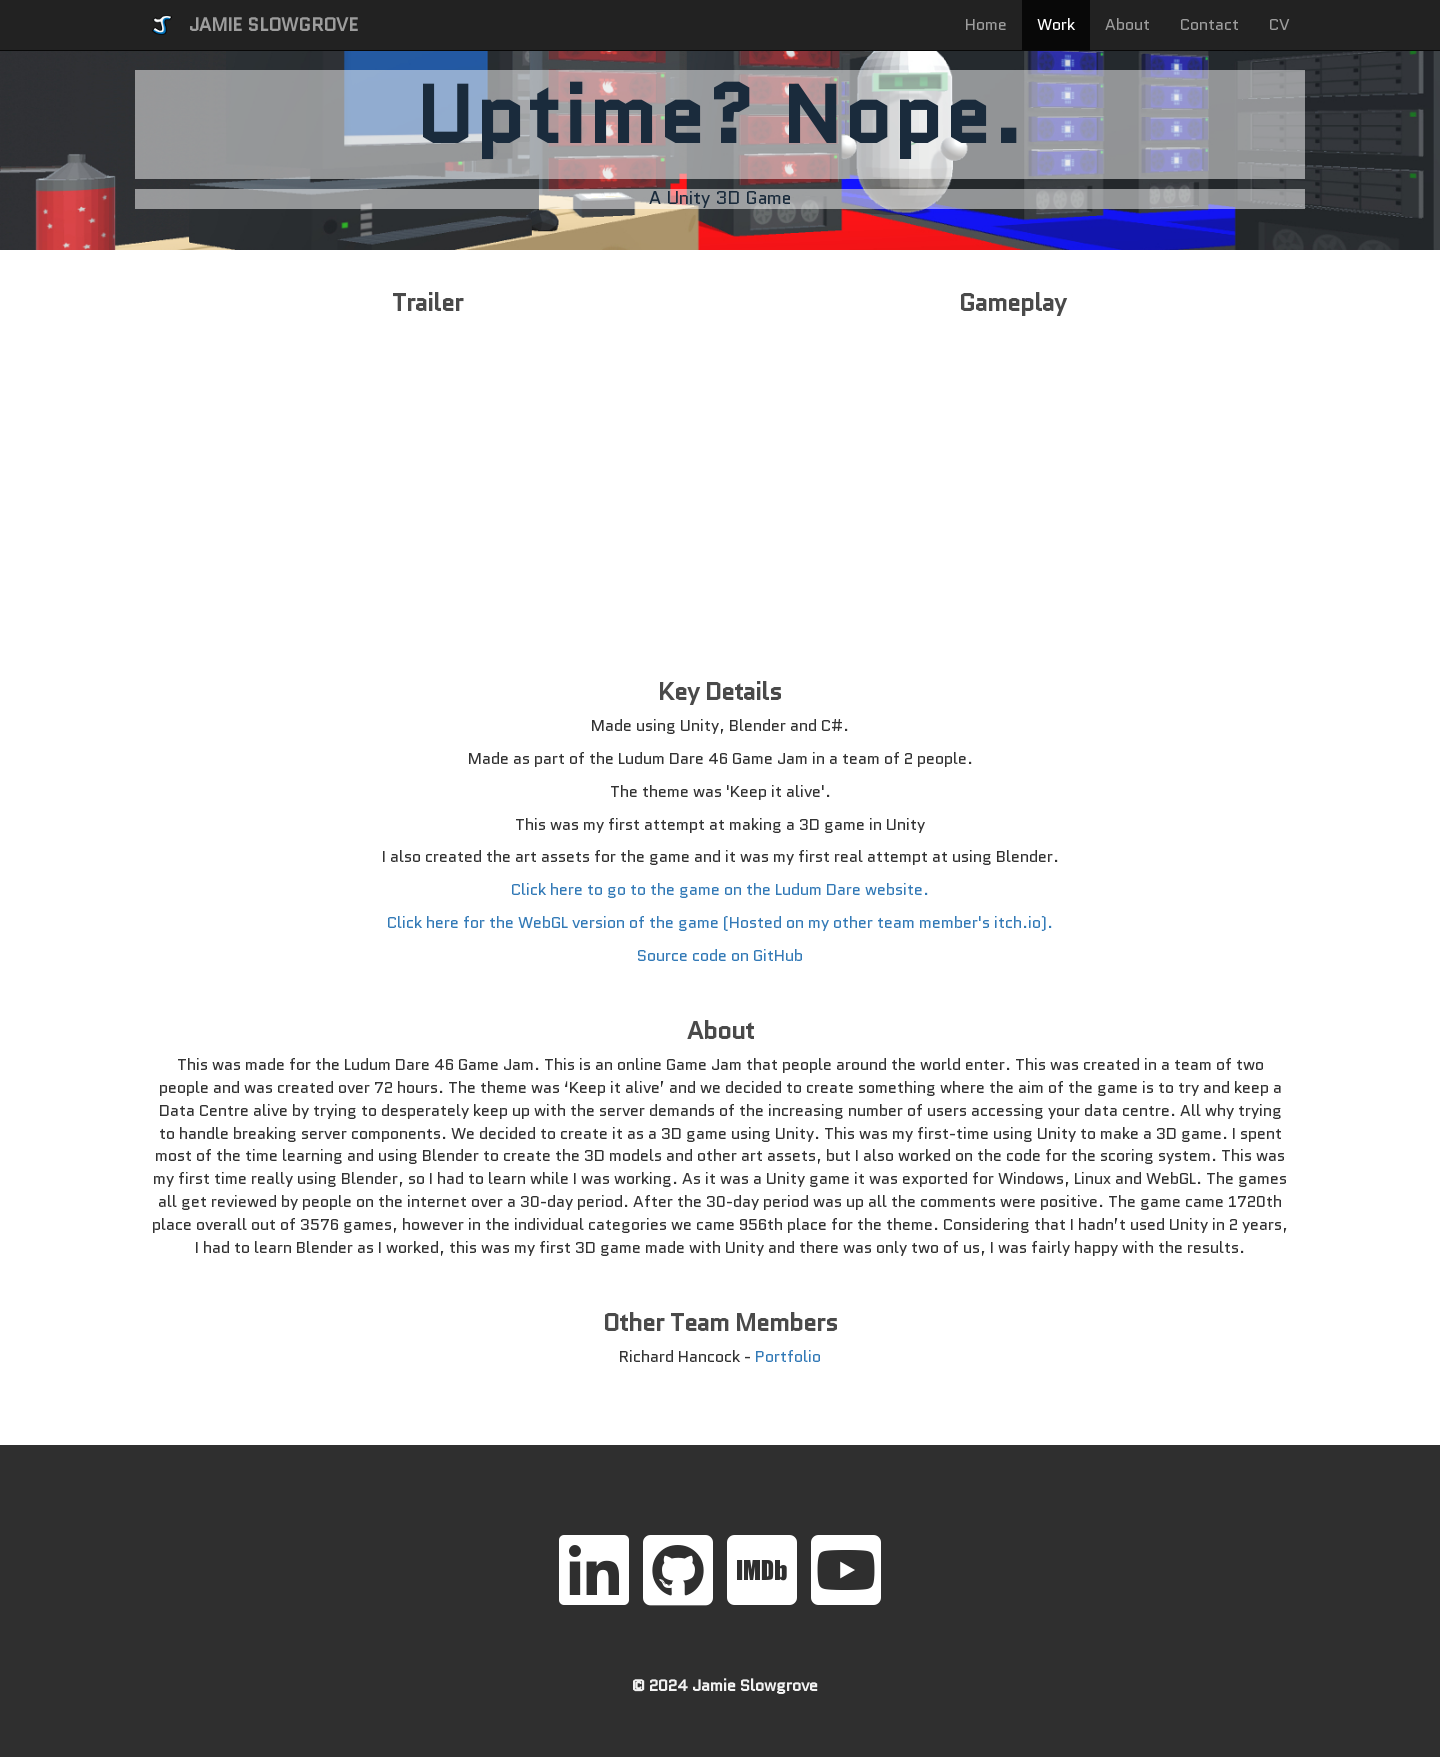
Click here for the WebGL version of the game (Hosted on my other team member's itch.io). (720, 922)
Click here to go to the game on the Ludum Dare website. (720, 889)
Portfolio (788, 1356)
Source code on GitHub (720, 955)
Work (1056, 24)
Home (986, 24)
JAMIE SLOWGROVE (273, 25)
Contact (1209, 24)
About (1127, 24)
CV (1279, 24)
